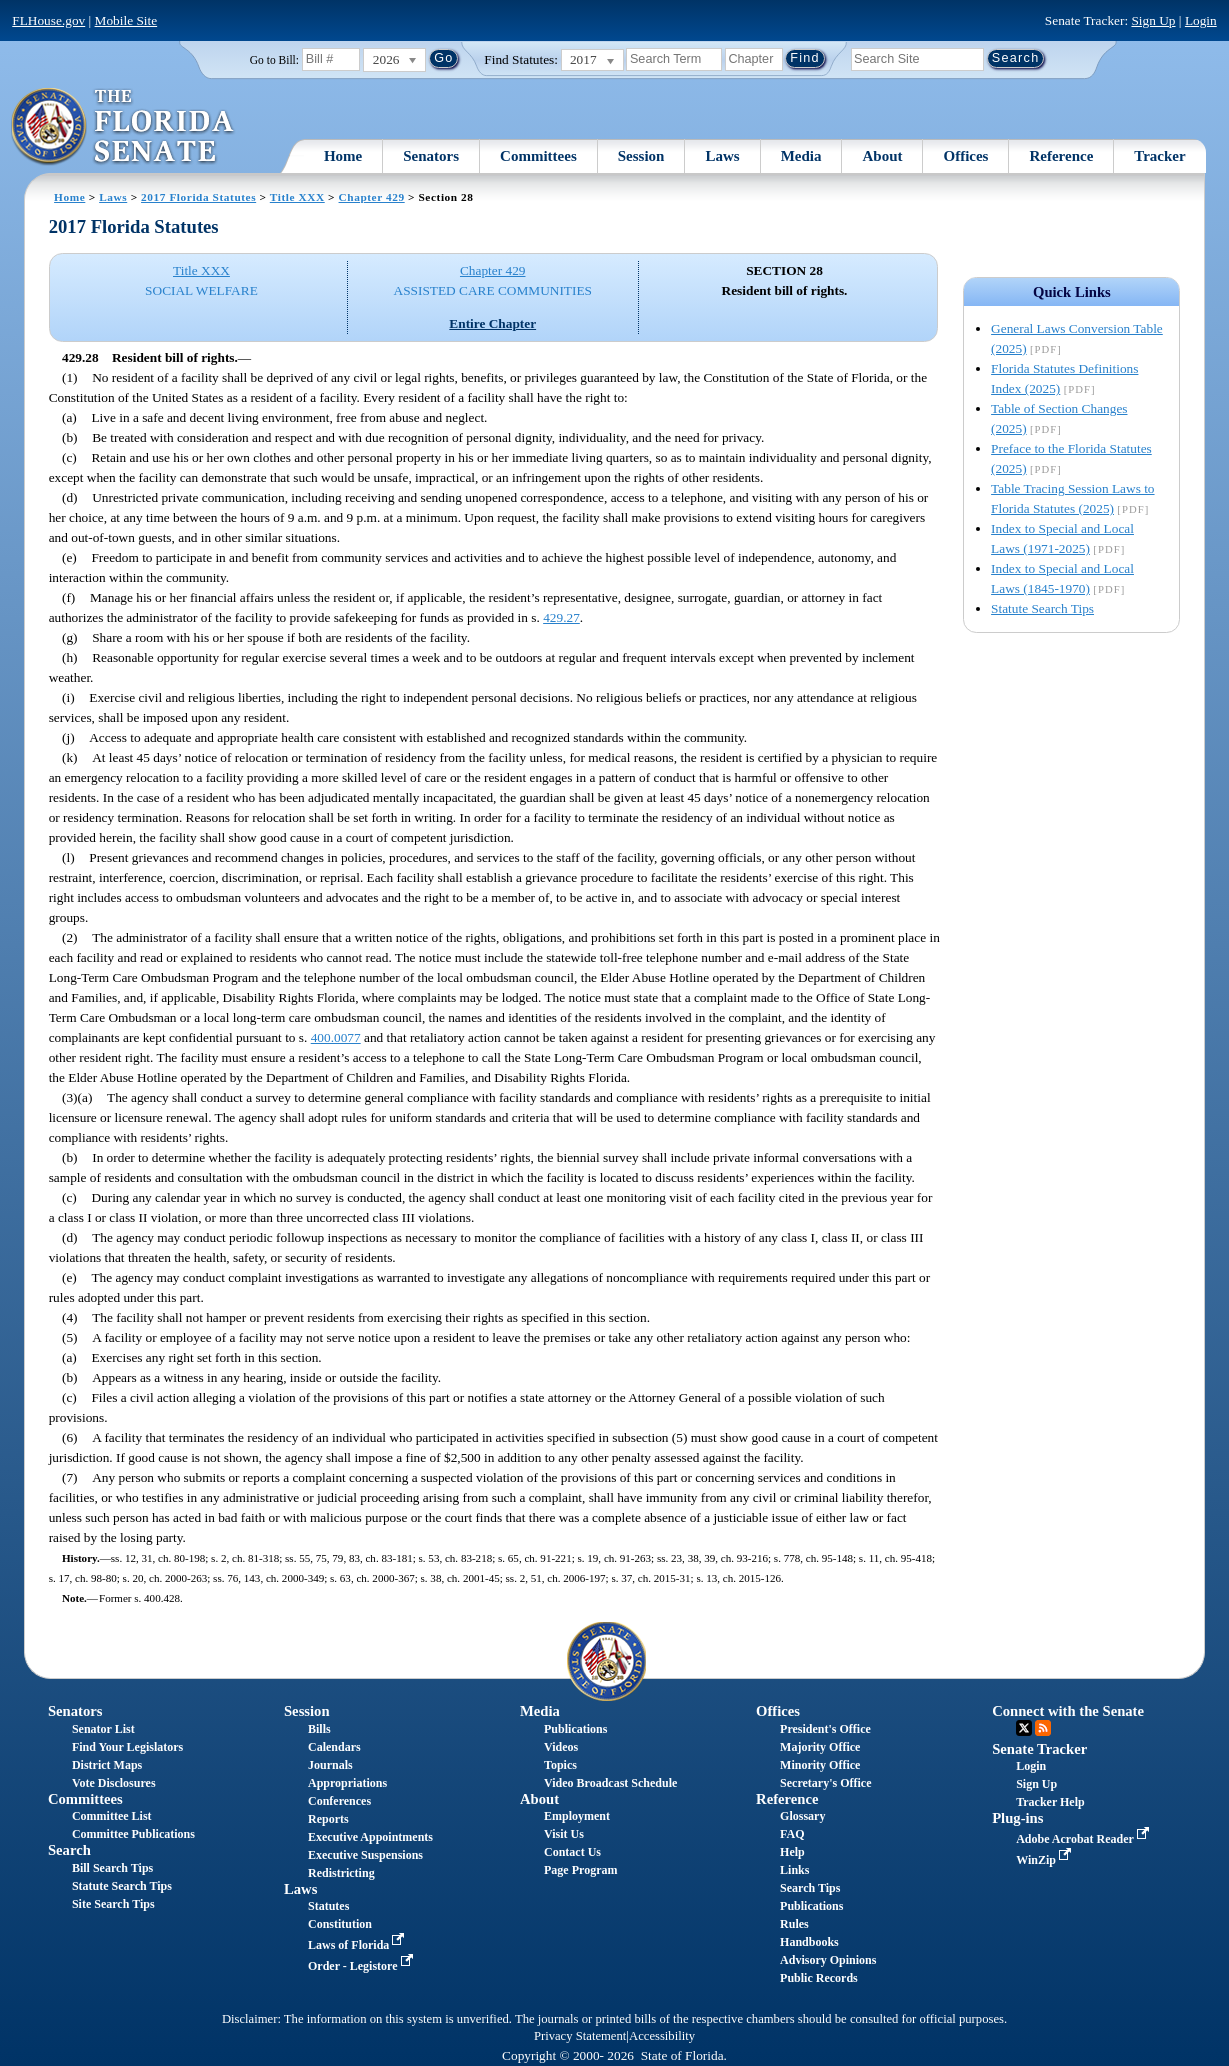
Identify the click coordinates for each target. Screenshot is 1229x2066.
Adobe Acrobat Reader (1084, 1839)
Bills (319, 1729)
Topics (560, 1765)
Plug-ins (1017, 1818)
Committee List (112, 1816)
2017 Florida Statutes (198, 197)
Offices (965, 156)
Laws (722, 156)
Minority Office (820, 1765)
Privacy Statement (580, 2036)
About (882, 156)
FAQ (792, 1834)
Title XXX (297, 197)
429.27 (561, 617)
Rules (794, 1924)
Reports (328, 1819)
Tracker (1159, 156)
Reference (1061, 156)
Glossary (802, 1816)
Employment (577, 1816)
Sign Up (1153, 20)
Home (343, 156)
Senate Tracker (1039, 1749)
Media (801, 156)
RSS (1043, 1728)
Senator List (103, 1729)
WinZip (1045, 1860)
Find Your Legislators (127, 1747)
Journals (330, 1765)
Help (792, 1852)
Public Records (819, 1978)
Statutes (328, 1906)
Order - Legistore (362, 1966)
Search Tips (810, 1888)
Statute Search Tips (1042, 608)
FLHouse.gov (48, 20)
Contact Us (572, 1852)
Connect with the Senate (1068, 1711)
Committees (538, 156)
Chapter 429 (372, 197)
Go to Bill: (274, 60)
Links (794, 1870)
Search (69, 1850)
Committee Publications (133, 1834)
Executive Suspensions (365, 1855)
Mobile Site (126, 20)
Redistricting (341, 1873)
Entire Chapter (492, 323)
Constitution (340, 1924)
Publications (575, 1729)
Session (641, 156)
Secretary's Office (825, 1783)
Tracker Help (1050, 1802)
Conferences (339, 1801)
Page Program (580, 1870)
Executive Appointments (370, 1837)
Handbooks (809, 1942)
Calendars (334, 1747)
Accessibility (662, 2036)
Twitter (1024, 1728)
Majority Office (820, 1747)
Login (1201, 20)
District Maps (107, 1765)
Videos (561, 1747)
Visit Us (564, 1834)
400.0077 (336, 1037)
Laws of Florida (358, 1945)
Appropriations (347, 1783)
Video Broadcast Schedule (610, 1783)
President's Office (825, 1729)
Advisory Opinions (828, 1960)
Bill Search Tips (112, 1868)
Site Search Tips (113, 1904)
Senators (431, 156)
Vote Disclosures (114, 1783)
